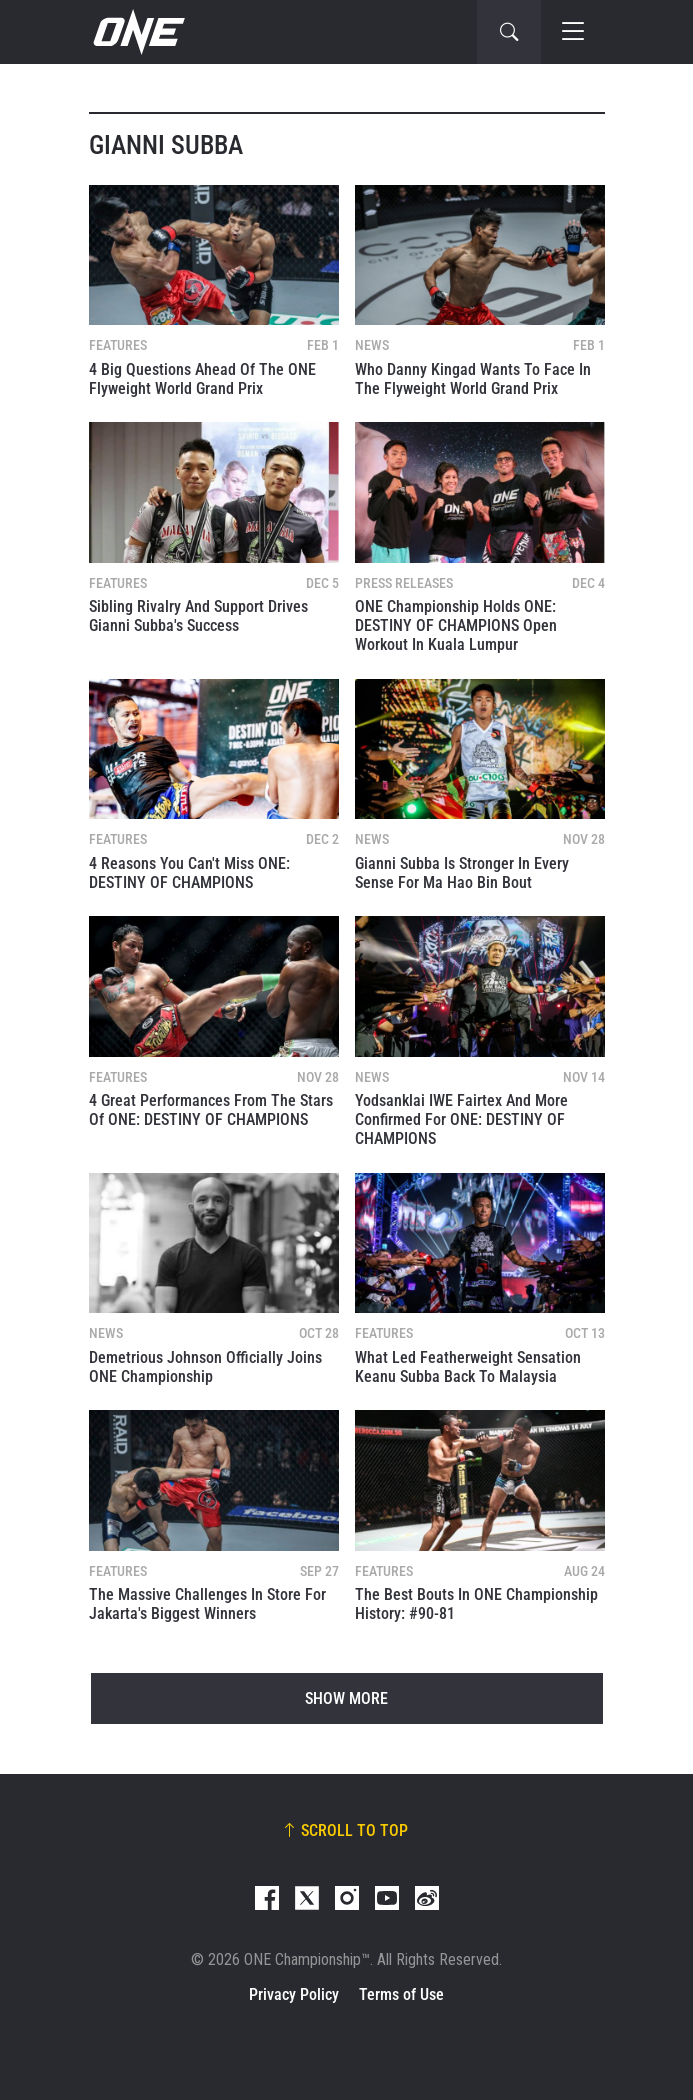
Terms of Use (401, 1994)
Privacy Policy (294, 1994)
